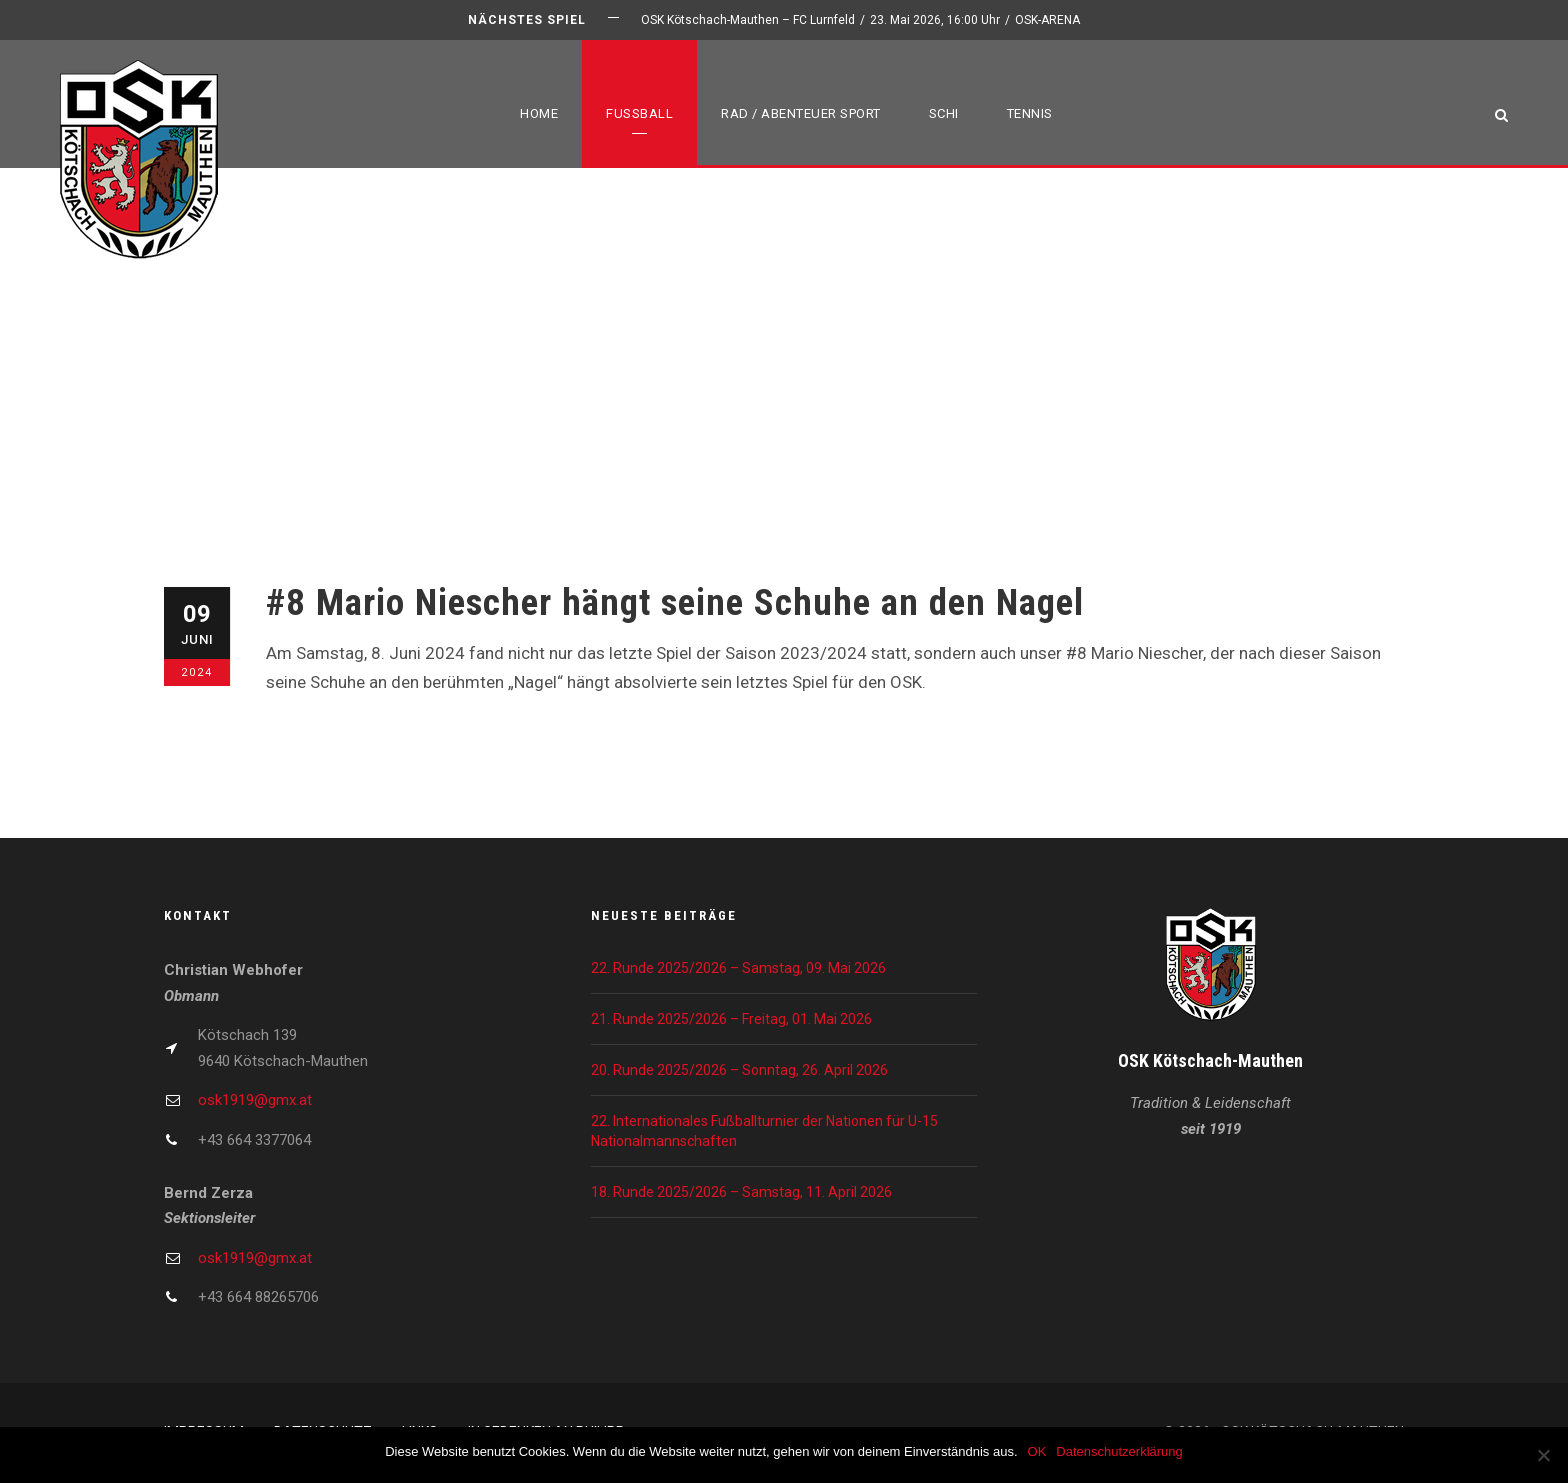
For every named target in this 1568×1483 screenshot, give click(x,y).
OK (1037, 1451)
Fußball (639, 113)
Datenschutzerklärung (1119, 1451)
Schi (944, 113)
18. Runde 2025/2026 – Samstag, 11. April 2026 (741, 1192)
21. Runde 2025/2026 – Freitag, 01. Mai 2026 (731, 1019)
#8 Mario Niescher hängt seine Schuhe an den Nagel (675, 602)
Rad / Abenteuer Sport (801, 113)
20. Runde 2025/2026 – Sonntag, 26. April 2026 (739, 1070)
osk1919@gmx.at (255, 1100)
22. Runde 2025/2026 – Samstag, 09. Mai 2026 (738, 968)
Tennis (1030, 113)
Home (539, 113)
